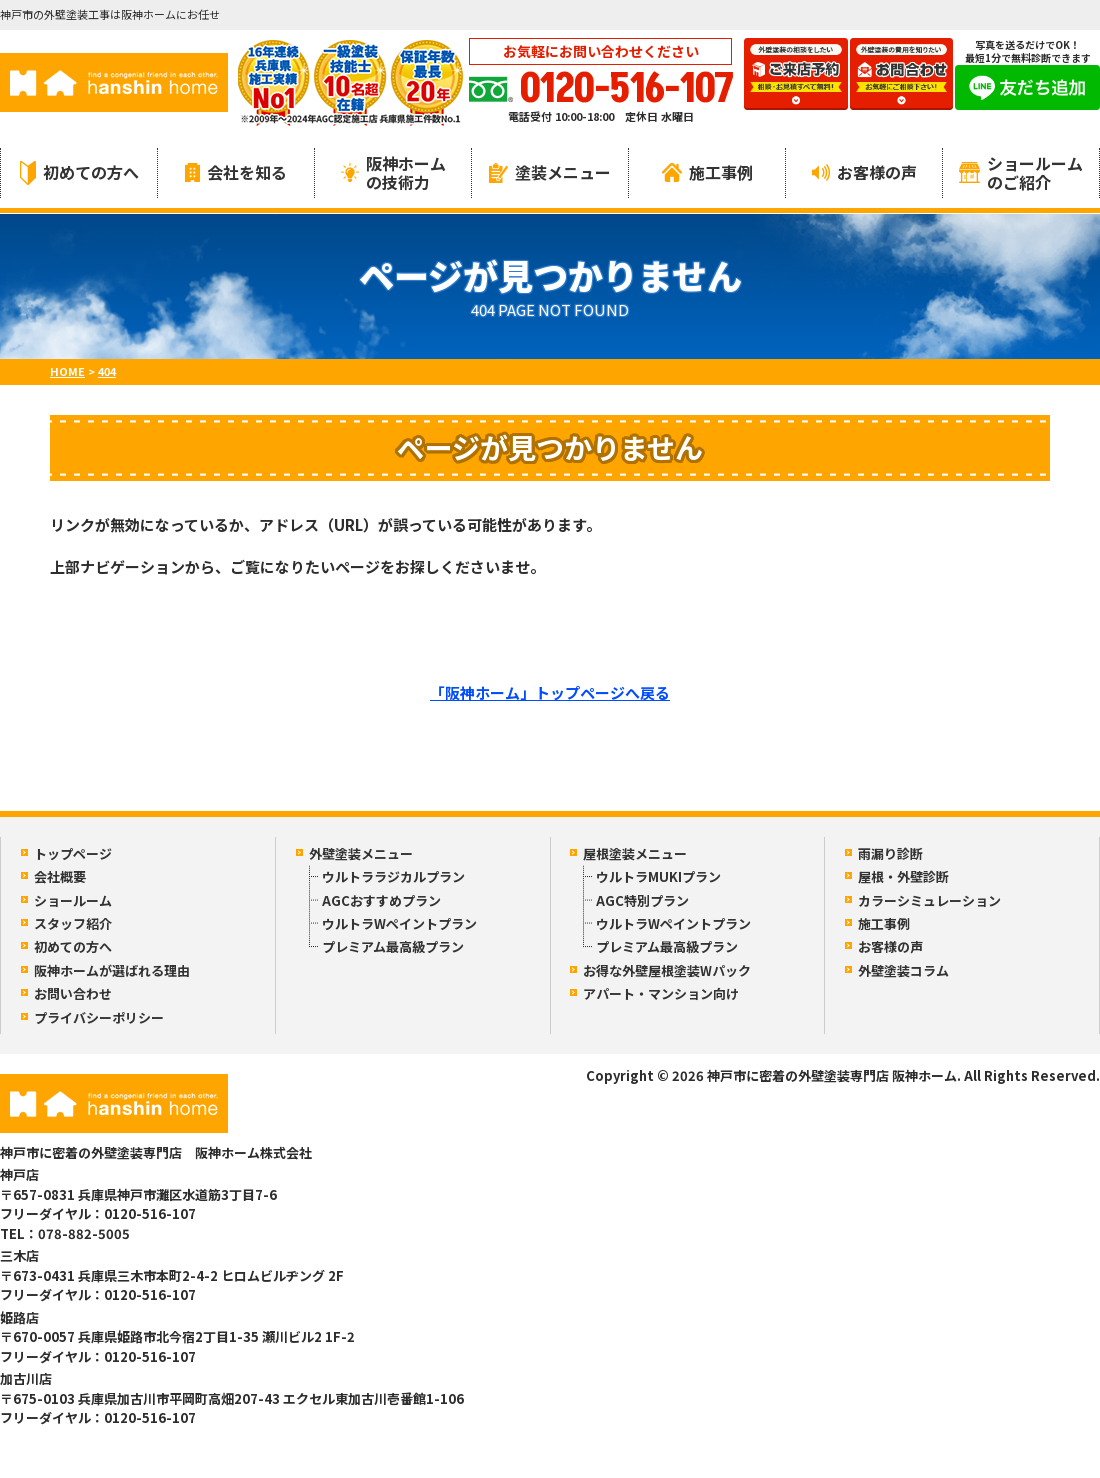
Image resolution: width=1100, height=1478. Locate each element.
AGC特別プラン (642, 900)
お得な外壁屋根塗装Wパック (667, 970)
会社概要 (60, 876)
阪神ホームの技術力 (393, 172)
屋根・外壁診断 (903, 876)
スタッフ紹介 (73, 923)
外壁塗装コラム (903, 970)
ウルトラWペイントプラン (399, 923)
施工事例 (707, 172)
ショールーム (73, 900)
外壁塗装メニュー (361, 853)
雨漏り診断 (890, 853)
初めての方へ (79, 172)
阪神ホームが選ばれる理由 (112, 970)
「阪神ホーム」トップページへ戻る (550, 692)
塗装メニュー (550, 172)
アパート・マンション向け (661, 993)
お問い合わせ (73, 993)
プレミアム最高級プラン (393, 946)
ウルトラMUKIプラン (658, 876)
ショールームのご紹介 (1021, 172)
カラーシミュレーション (929, 900)
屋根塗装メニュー (635, 853)
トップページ (73, 853)
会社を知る (236, 172)
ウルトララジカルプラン (393, 876)
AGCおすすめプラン (381, 900)
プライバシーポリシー (99, 1017)
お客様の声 (864, 172)
